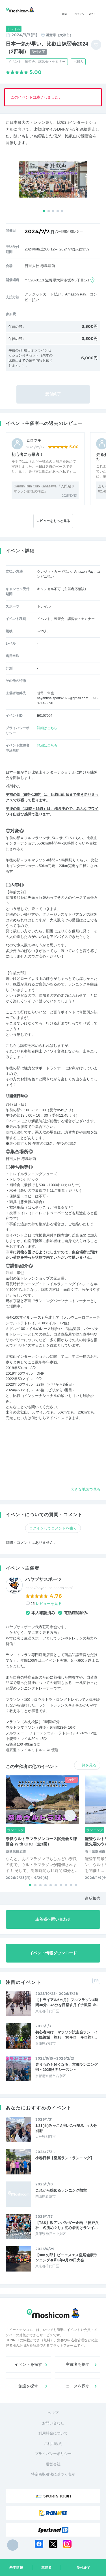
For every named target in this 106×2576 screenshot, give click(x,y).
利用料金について (53, 2433)
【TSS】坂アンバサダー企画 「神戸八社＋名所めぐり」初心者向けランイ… (67, 2225)
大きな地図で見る (85, 1489)
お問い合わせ (53, 2423)
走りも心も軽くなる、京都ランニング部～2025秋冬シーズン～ (66, 2067)
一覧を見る (87, 1765)
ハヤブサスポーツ (43, 1579)
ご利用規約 (53, 2443)
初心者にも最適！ (27, 454)
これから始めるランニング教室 (61, 2190)
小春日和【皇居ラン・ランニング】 (64, 2158)
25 (46, 1603)
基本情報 (16, 2568)
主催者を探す (78, 2364)
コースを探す (78, 2386)
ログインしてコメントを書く (53, 1528)
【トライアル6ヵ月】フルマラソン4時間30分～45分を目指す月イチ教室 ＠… (67, 2002)
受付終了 (83, 2568)
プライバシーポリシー (53, 2454)
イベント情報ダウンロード (53, 1953)
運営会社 (53, 2464)
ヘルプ (53, 2413)
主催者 (46, 2568)
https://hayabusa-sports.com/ (49, 1588)
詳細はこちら (47, 728)
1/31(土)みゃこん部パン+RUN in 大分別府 (66, 2128)
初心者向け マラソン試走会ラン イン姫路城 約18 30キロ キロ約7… (66, 2034)
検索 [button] (64, 10)
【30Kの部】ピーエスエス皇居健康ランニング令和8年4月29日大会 (66, 2257)
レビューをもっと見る (53, 521)
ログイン (79, 10)
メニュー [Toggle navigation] (93, 10)
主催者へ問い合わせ (53, 1919)
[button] (44, 211)
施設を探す (28, 2386)
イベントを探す (28, 2364)
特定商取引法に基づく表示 (53, 2474)
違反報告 (92, 1898)
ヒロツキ (33, 440)
